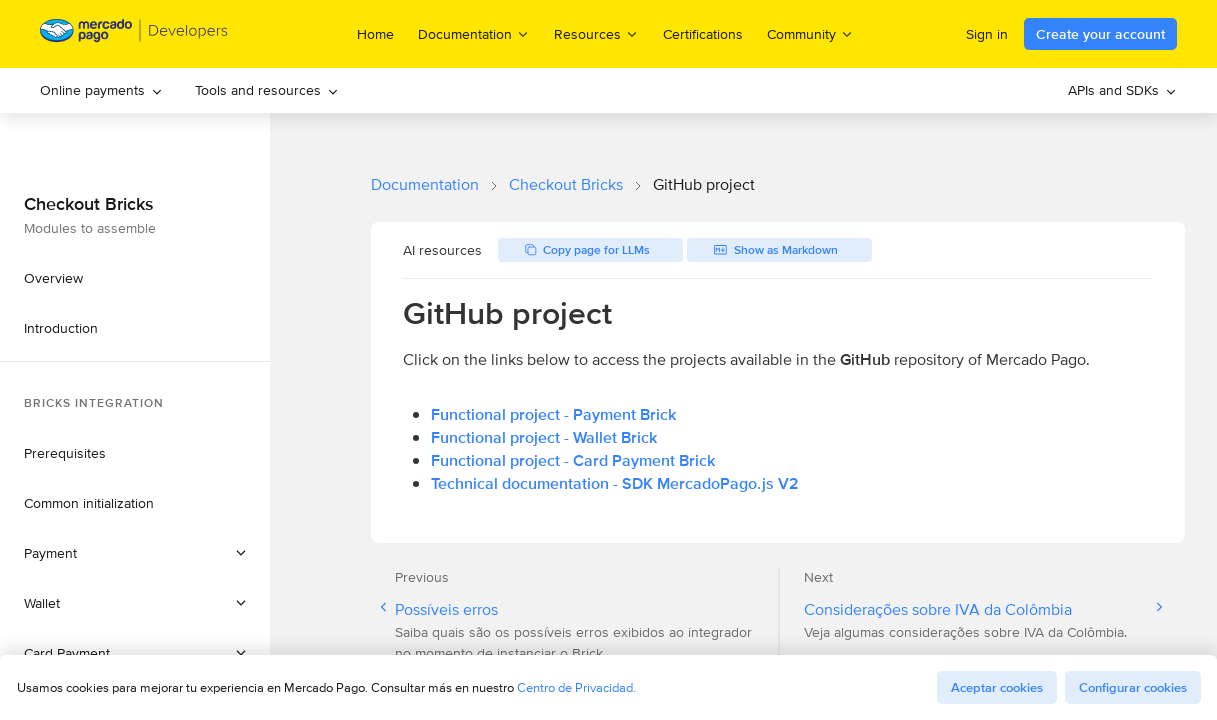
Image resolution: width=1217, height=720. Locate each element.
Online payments (101, 90)
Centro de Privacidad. (576, 687)
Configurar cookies (1133, 687)
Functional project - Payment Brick (553, 414)
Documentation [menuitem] (474, 33)
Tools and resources (267, 90)
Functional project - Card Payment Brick (573, 460)
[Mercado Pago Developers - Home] (134, 34)
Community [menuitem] (810, 33)
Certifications (703, 34)
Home (375, 34)
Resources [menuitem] (596, 33)
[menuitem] (101, 90)
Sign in (987, 34)
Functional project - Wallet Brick (544, 437)
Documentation (425, 184)
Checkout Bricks (566, 184)
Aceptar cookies (997, 687)
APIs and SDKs (1122, 90)
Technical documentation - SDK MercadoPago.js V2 (615, 483)
